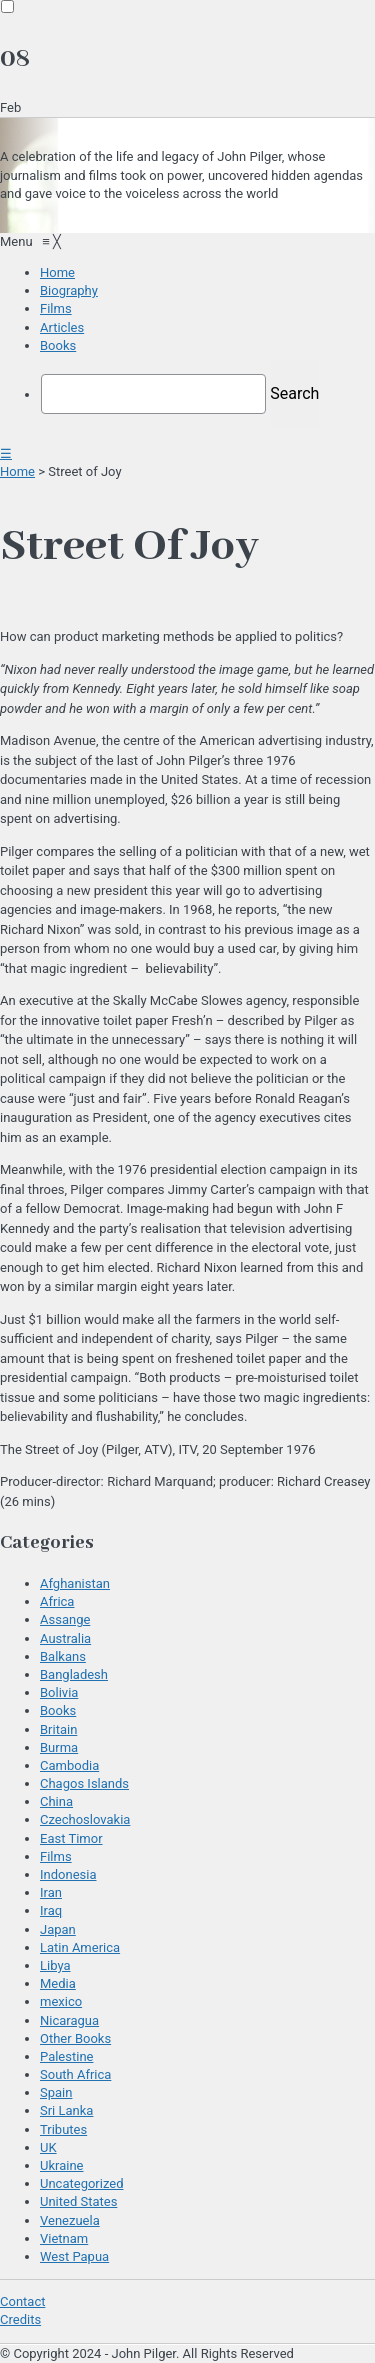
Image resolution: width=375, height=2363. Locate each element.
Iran (51, 1892)
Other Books (75, 2038)
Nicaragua (69, 2020)
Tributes (63, 2129)
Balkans (63, 1656)
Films (56, 1856)
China (56, 1801)
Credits (20, 2319)
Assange (65, 1619)
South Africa (75, 2074)
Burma (59, 1747)
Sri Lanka (66, 2110)
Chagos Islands (84, 1783)
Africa (57, 1601)
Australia (65, 1638)
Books (58, 1710)
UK (48, 2147)
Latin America (80, 1947)
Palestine (66, 2056)
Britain (58, 1729)
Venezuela (70, 2220)
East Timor (71, 1838)
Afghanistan (75, 1583)
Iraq (51, 1910)
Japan (58, 1929)
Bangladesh (74, 1674)
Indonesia (68, 1874)
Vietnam (64, 2238)
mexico (61, 2001)
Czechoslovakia (85, 1819)
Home (17, 471)
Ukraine (61, 2165)
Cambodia (69, 1765)
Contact (22, 2301)
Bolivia (59, 1692)
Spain (56, 2092)
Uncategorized (81, 2183)
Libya (55, 1965)
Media (58, 1983)
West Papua (74, 2256)
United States (78, 2201)
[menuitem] (57, 272)
